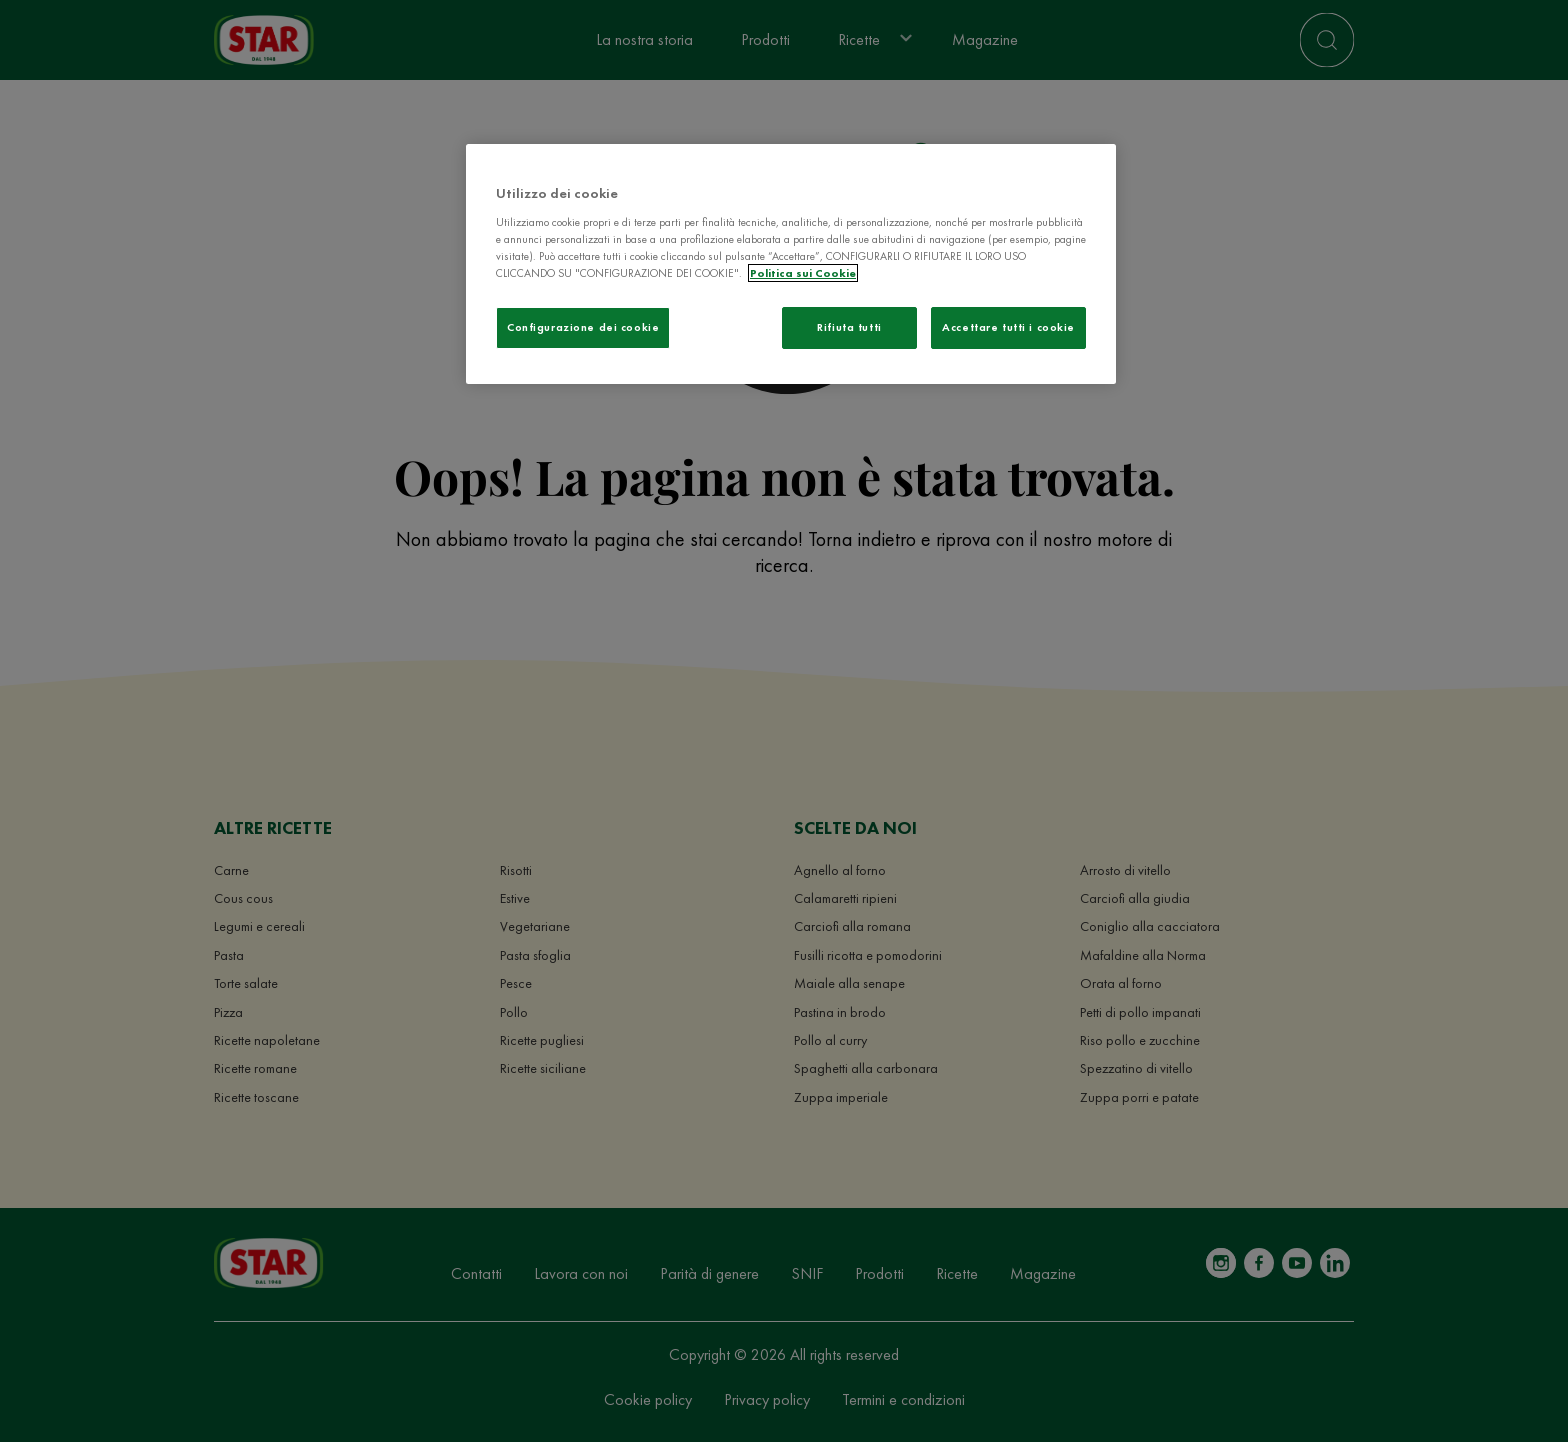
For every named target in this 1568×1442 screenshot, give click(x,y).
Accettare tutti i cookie (1008, 327)
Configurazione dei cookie (583, 327)
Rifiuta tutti (849, 327)
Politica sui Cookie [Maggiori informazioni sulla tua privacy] (803, 273)
